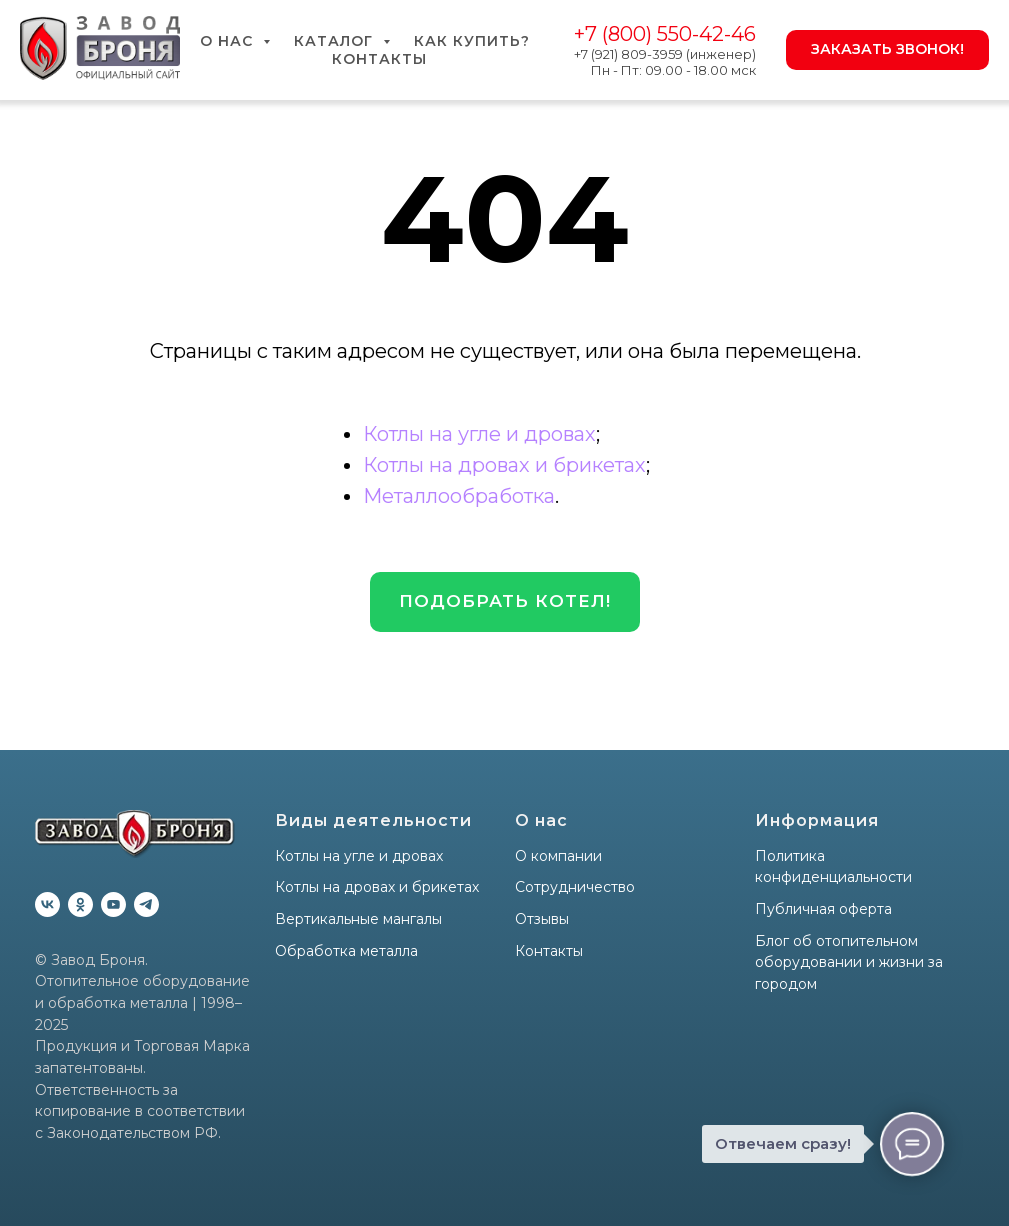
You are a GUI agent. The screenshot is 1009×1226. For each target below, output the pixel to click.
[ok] (80, 904)
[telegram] (146, 904)
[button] (505, 602)
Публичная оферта (823, 909)
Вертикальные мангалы (358, 919)
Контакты (379, 59)
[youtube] (113, 904)
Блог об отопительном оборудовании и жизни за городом (849, 962)
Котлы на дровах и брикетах (504, 465)
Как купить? (472, 41)
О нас (229, 41)
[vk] (47, 904)
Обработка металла (346, 951)
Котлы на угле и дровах (479, 434)
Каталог (336, 41)
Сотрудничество (575, 887)
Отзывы (542, 919)
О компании (558, 856)
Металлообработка (459, 496)
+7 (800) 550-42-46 (665, 34)
